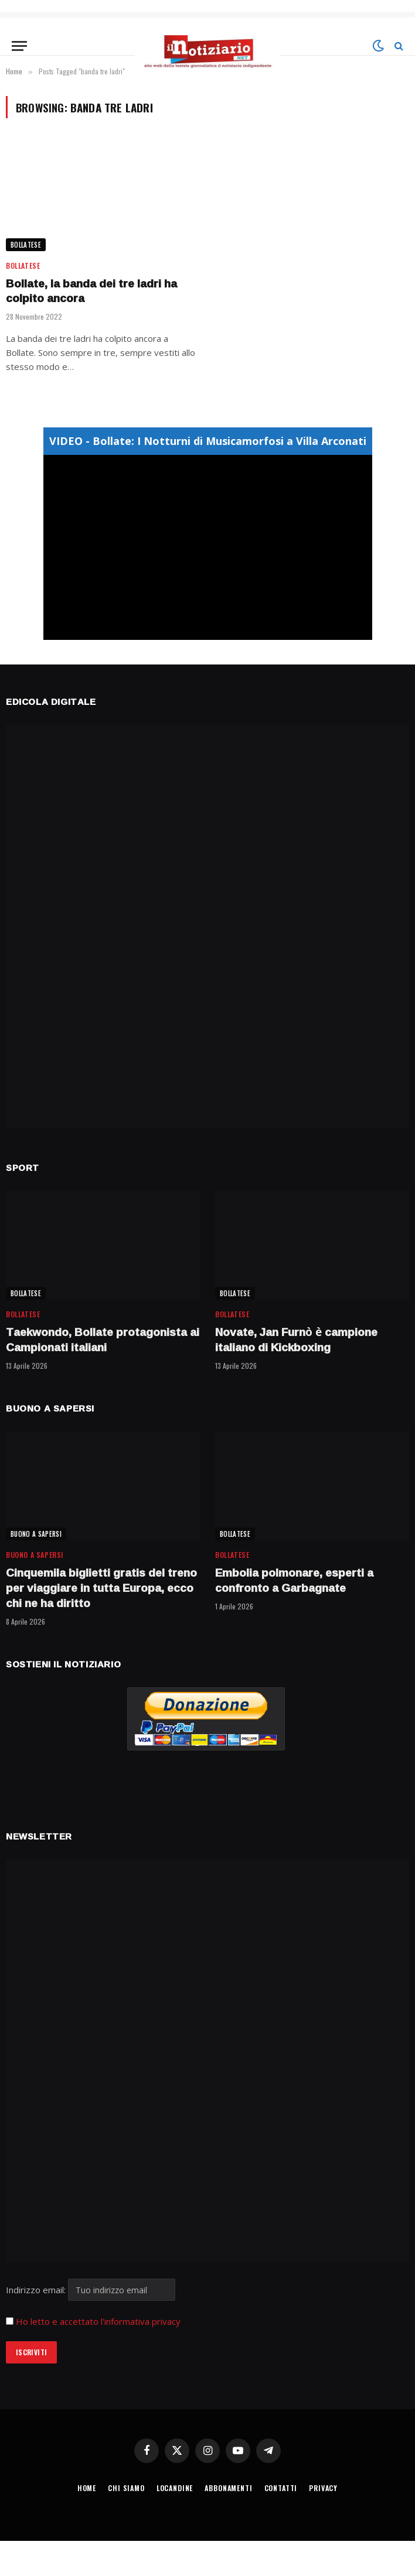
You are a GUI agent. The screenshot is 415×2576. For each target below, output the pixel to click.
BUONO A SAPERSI (36, 1534)
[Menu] (19, 46)
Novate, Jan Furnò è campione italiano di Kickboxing (296, 1340)
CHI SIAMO (126, 2488)
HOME (86, 2488)
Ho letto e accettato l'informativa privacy (98, 2321)
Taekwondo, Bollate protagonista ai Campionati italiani (102, 1340)
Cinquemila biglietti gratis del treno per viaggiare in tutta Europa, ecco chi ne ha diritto (101, 1588)
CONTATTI (281, 2488)
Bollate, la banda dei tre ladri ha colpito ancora (91, 291)
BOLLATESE (26, 244)
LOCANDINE (175, 2488)
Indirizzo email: (90, 2290)
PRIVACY (323, 2488)
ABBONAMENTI (228, 2488)
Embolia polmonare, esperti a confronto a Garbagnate (294, 1581)
